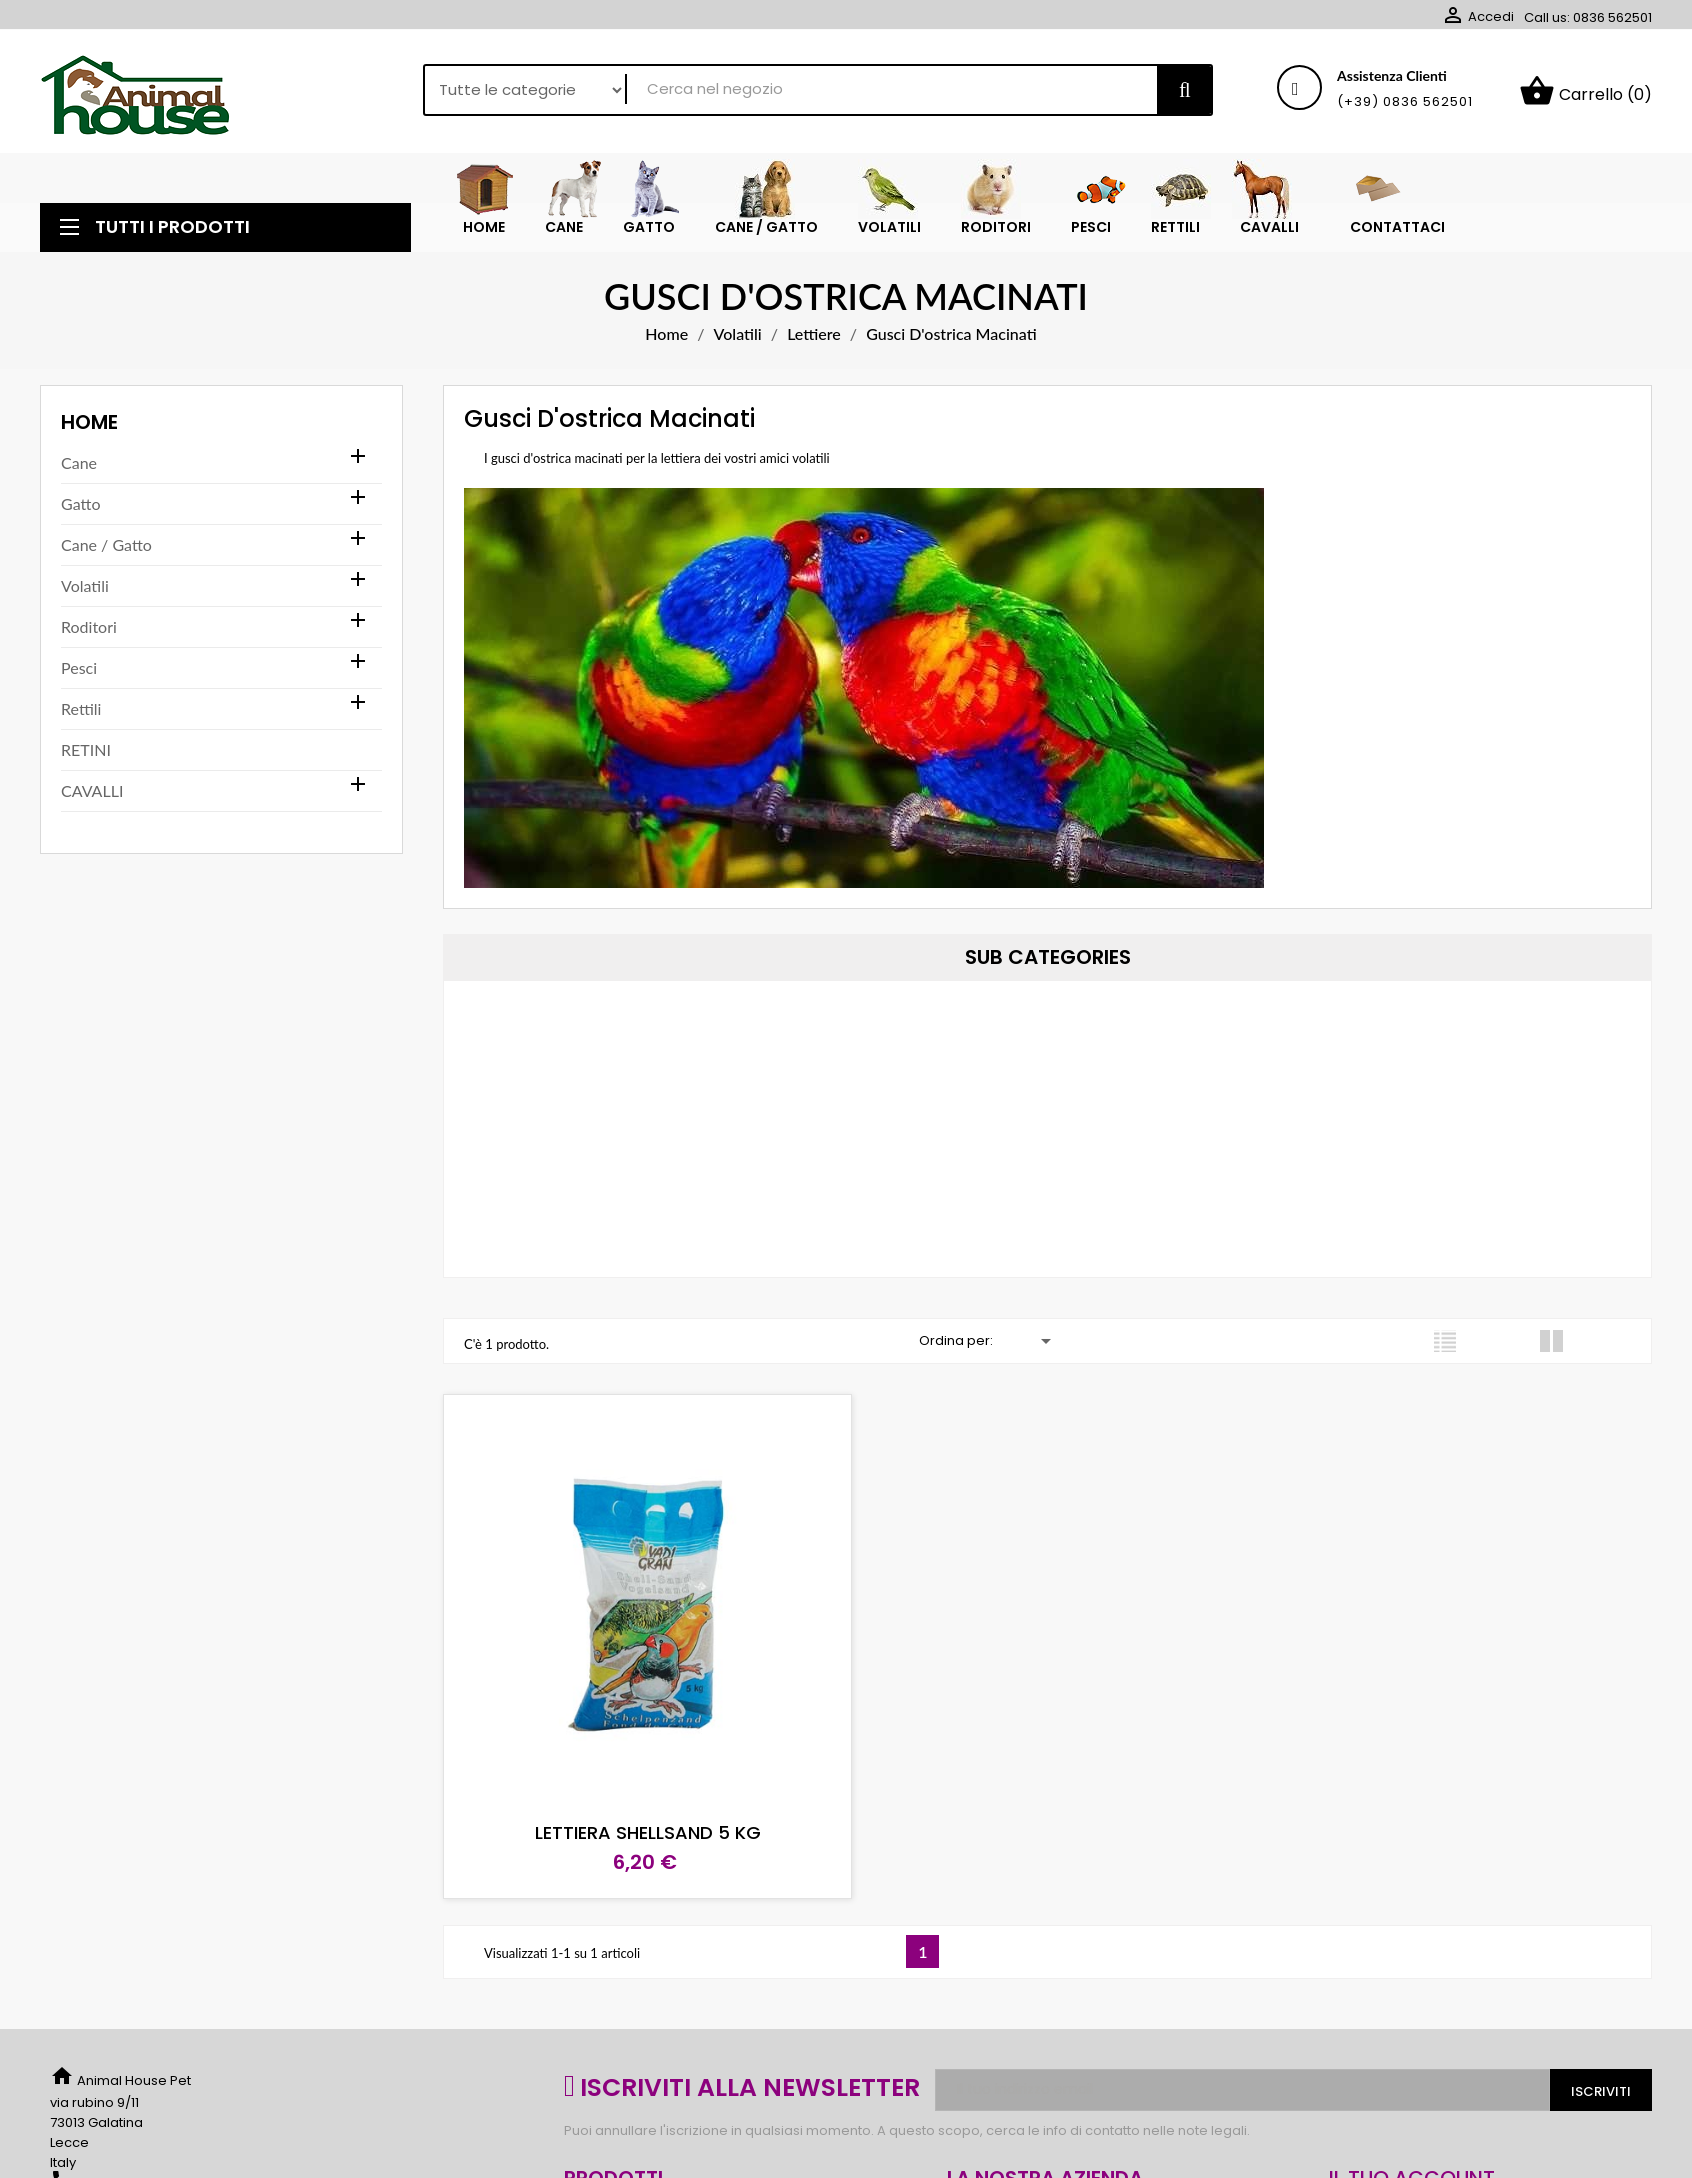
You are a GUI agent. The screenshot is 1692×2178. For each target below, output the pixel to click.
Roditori (89, 631)
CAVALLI (92, 795)
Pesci (79, 672)
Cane (79, 467)
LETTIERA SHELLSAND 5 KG (638, 1817)
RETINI (86, 754)
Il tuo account (1412, 2163)
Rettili (81, 713)
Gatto (80, 508)
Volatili (85, 590)
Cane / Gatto (106, 549)
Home (89, 427)
